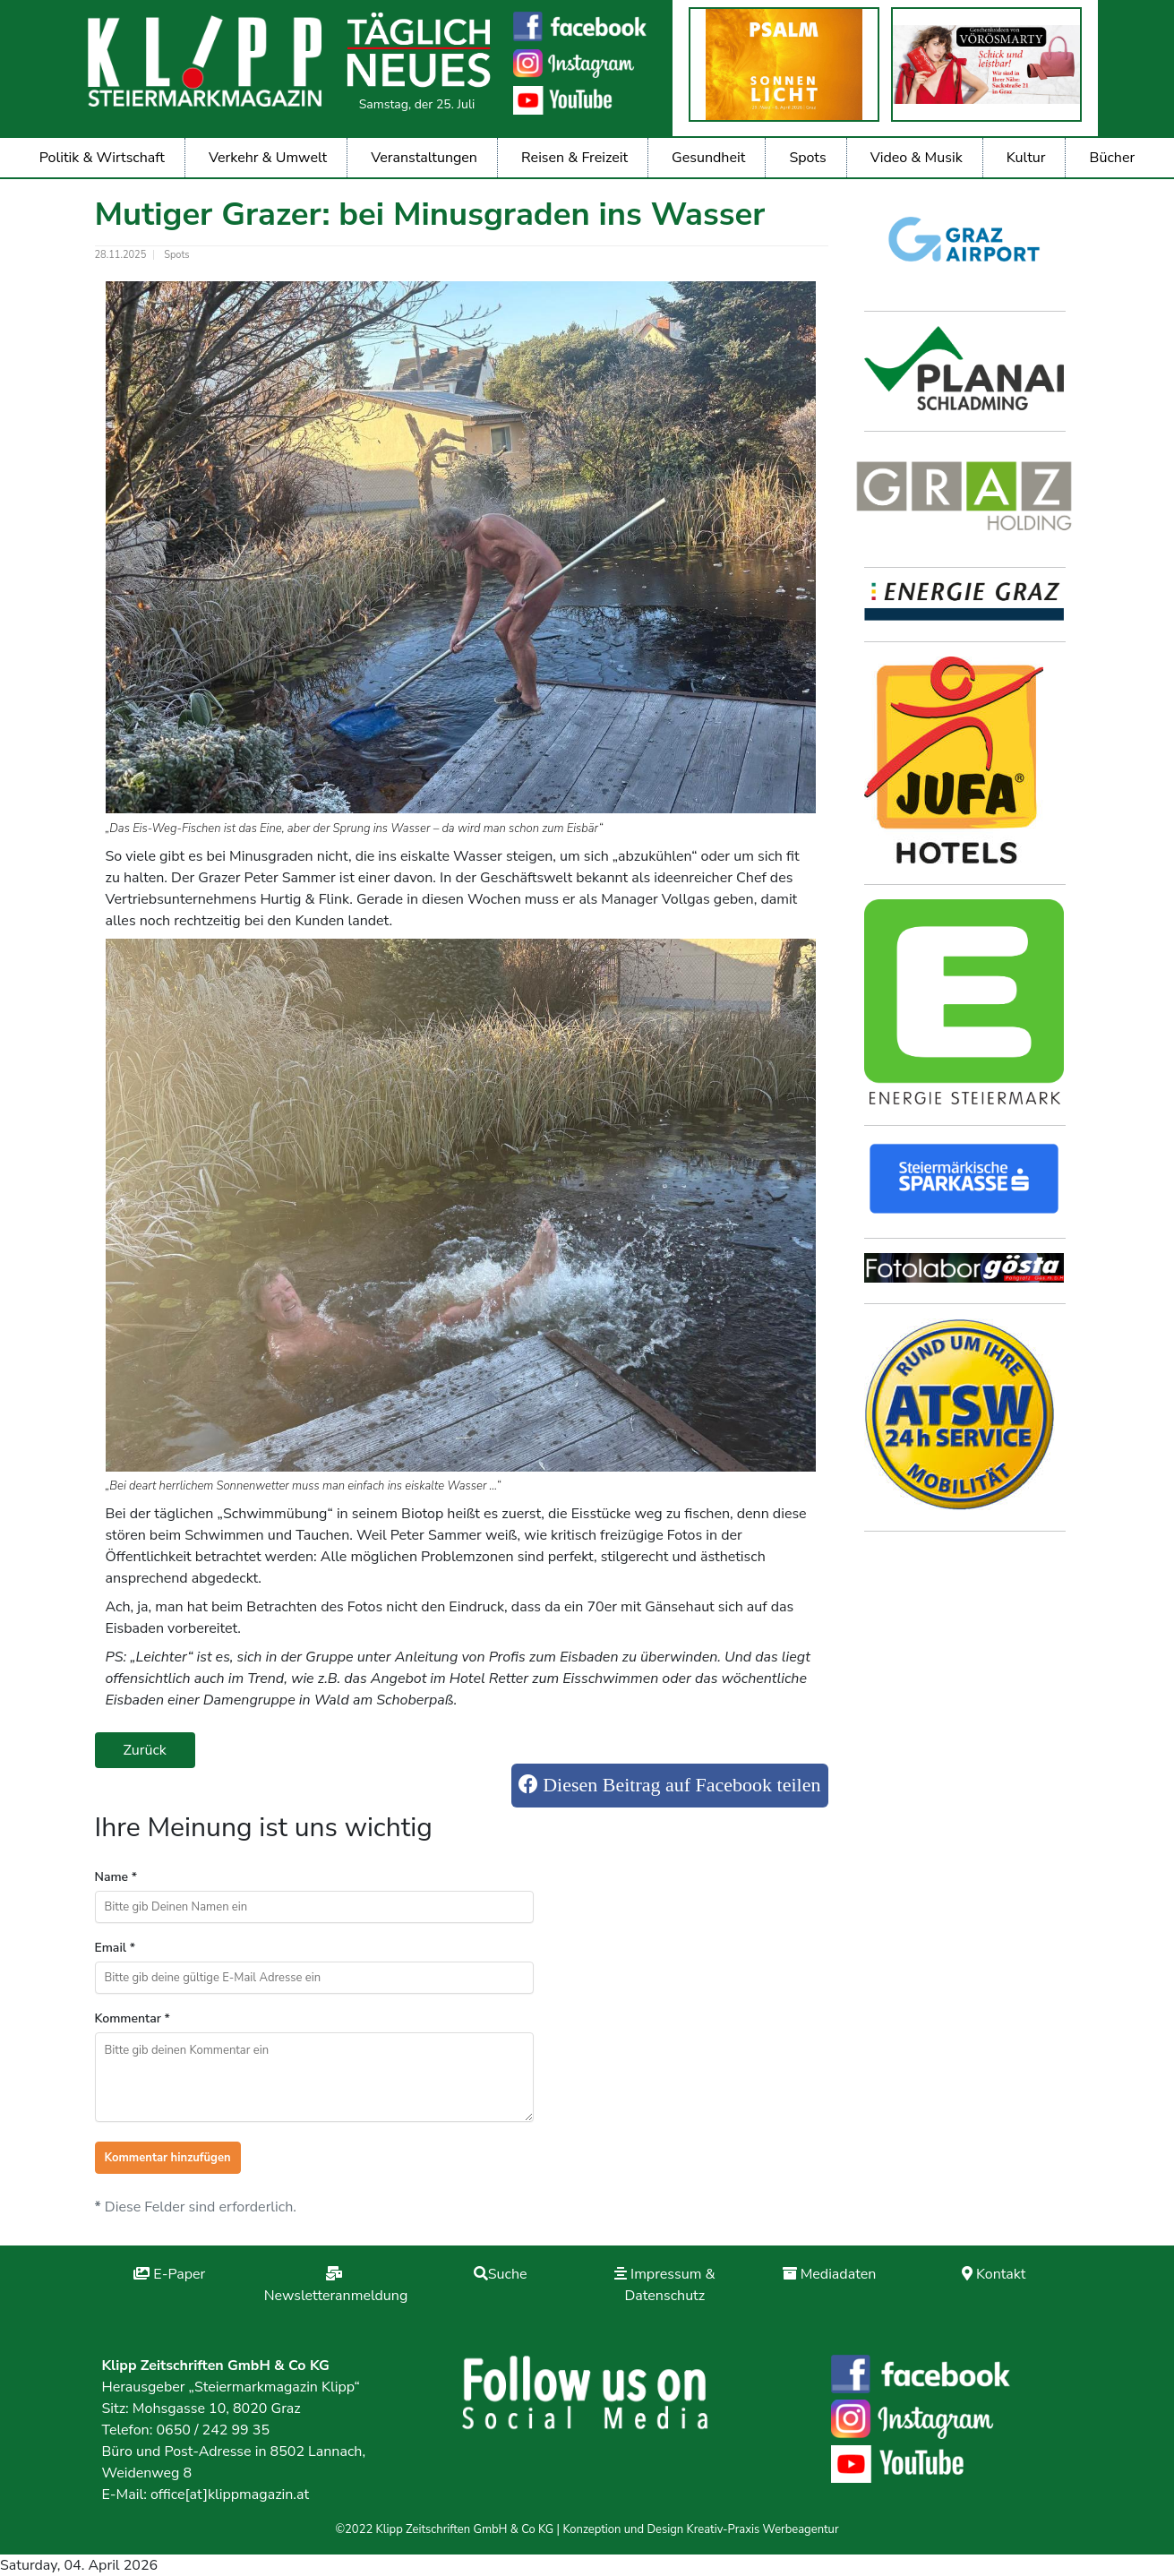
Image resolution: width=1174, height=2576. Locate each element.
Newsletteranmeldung (336, 2296)
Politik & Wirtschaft (102, 157)
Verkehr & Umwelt (268, 157)
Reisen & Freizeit (574, 157)
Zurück (145, 1750)
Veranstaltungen (424, 157)
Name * (116, 1876)
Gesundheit (708, 157)
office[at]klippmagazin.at (229, 2494)
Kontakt (1000, 2274)
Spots (807, 157)
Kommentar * (132, 2018)
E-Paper (179, 2274)
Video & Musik (916, 157)
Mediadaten (839, 2274)
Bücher (1112, 157)
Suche (507, 2274)
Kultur (1026, 157)
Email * (115, 1947)
